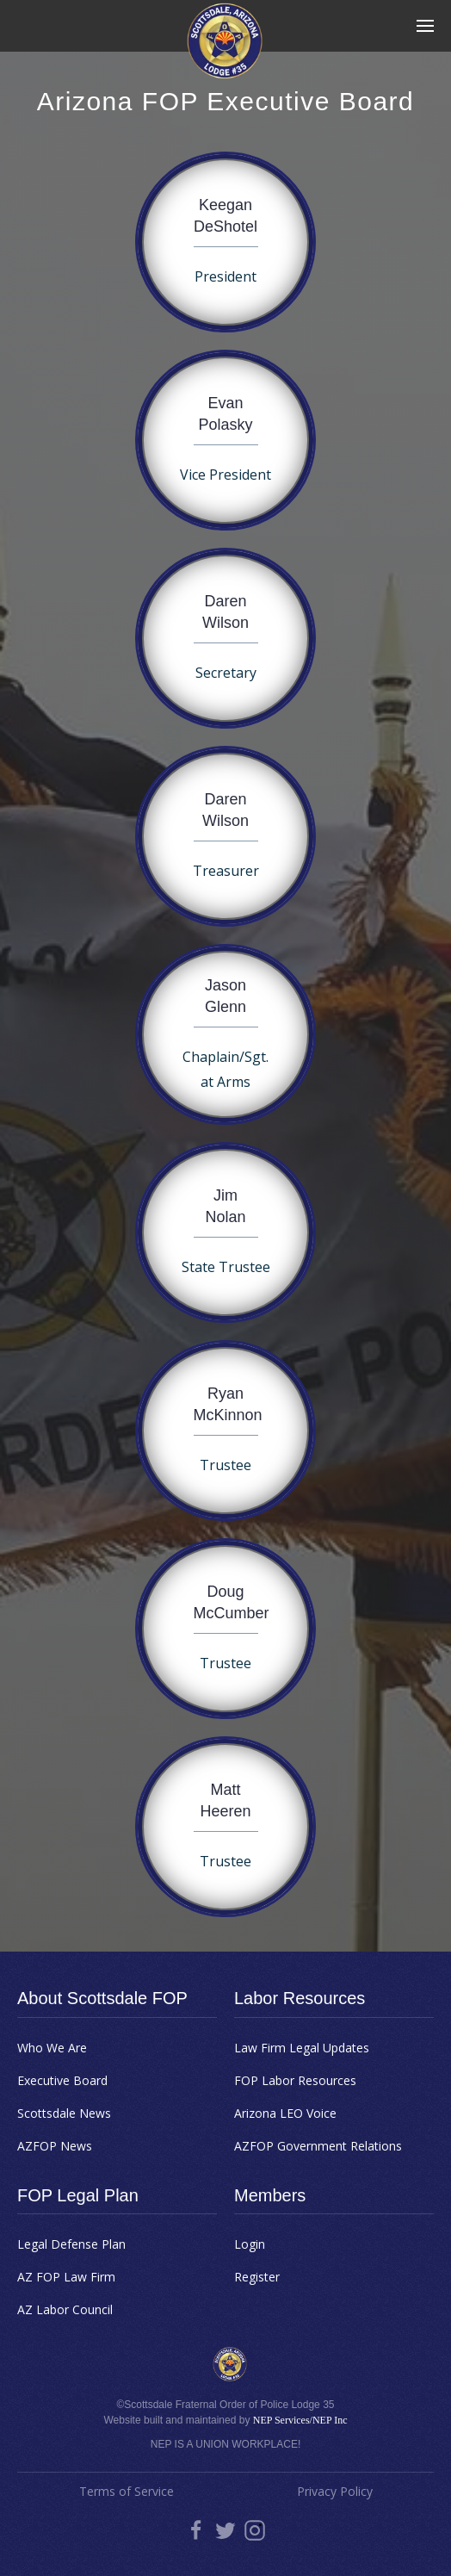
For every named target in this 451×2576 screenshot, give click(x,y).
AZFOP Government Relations (318, 2146)
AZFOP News (54, 2146)
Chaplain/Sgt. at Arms (225, 1069)
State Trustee (226, 1266)
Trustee (225, 1465)
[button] (425, 26)
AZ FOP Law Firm (66, 2277)
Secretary (225, 672)
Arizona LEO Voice (285, 2113)
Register (257, 2277)
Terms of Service (126, 2491)
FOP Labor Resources (295, 2080)
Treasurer (226, 870)
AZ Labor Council (65, 2309)
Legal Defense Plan (71, 2244)
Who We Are (52, 2047)
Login (249, 2244)
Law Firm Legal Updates (301, 2047)
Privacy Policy (335, 2491)
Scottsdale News (64, 2113)
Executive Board (62, 2080)
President (225, 276)
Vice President (225, 474)
